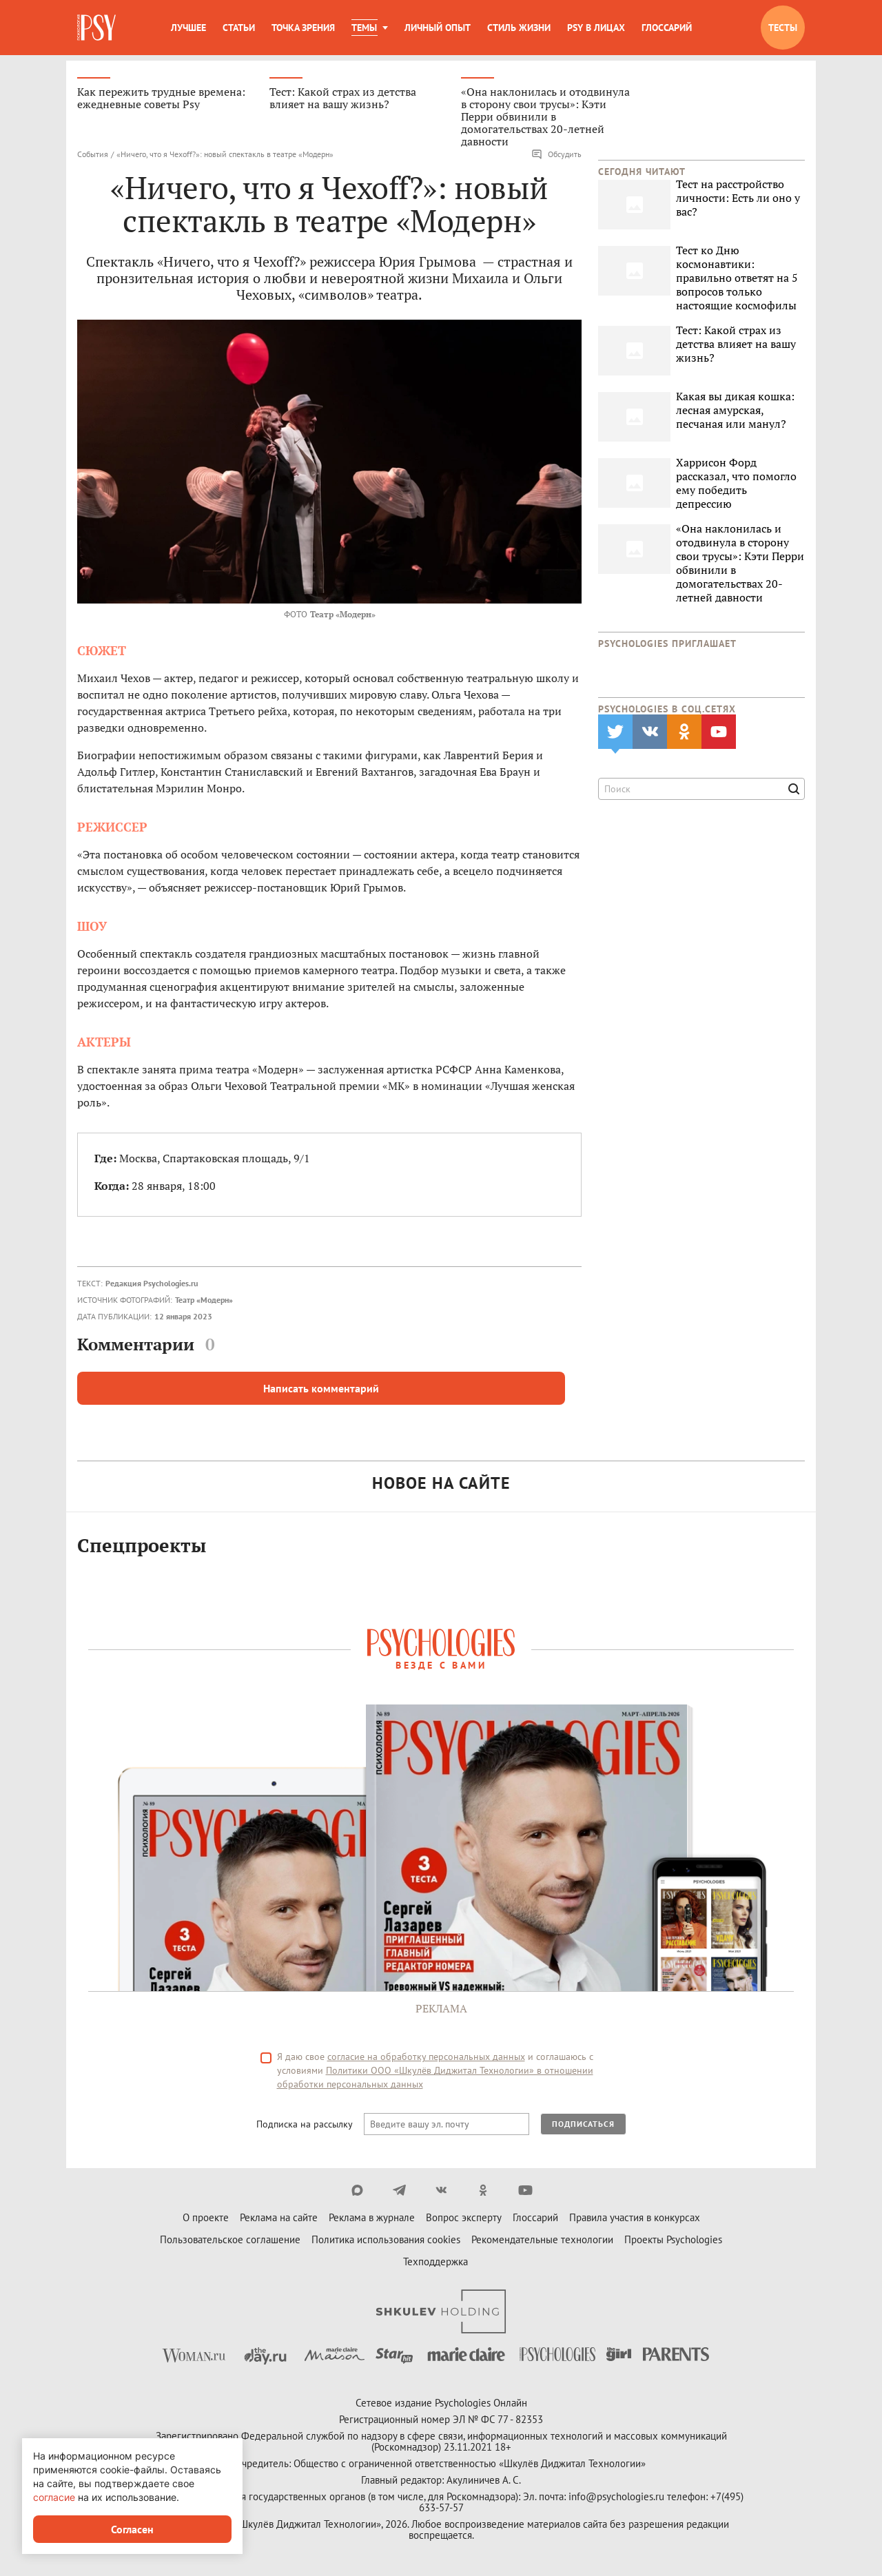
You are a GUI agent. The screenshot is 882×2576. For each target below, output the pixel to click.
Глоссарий (667, 27)
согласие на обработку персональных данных (426, 2058)
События (92, 155)
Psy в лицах (596, 27)
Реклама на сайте (279, 2219)
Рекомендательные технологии (542, 2241)
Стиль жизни (519, 27)
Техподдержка (435, 2263)
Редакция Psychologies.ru (151, 1284)
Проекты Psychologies (673, 2241)
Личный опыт (437, 27)
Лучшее (188, 27)
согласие (54, 2497)
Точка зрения (303, 27)
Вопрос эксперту (464, 2219)
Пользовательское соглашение (230, 2241)
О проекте (206, 2219)
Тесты (782, 27)
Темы (364, 27)
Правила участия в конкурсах (634, 2219)
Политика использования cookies (385, 2241)
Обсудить (556, 155)
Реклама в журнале (372, 2219)
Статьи (239, 27)
